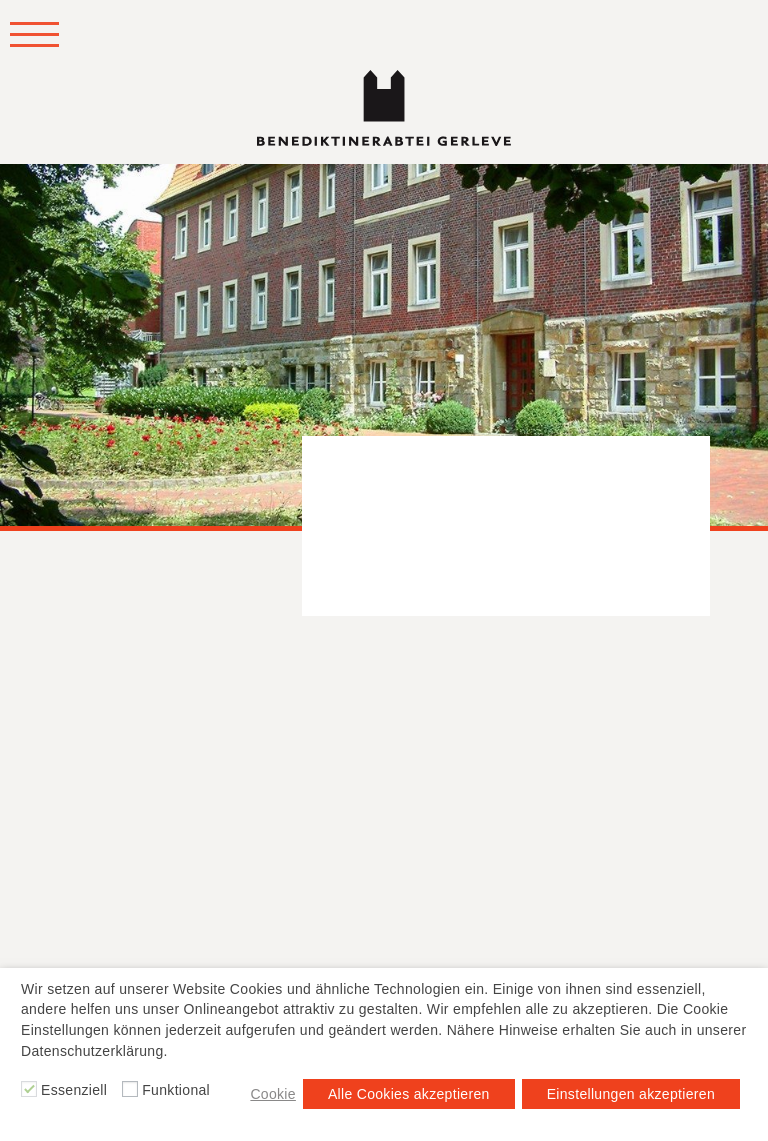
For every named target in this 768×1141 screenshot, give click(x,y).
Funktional (176, 1090)
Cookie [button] (273, 1094)
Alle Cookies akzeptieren (409, 1094)
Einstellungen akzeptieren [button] (631, 1094)
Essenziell (74, 1090)
